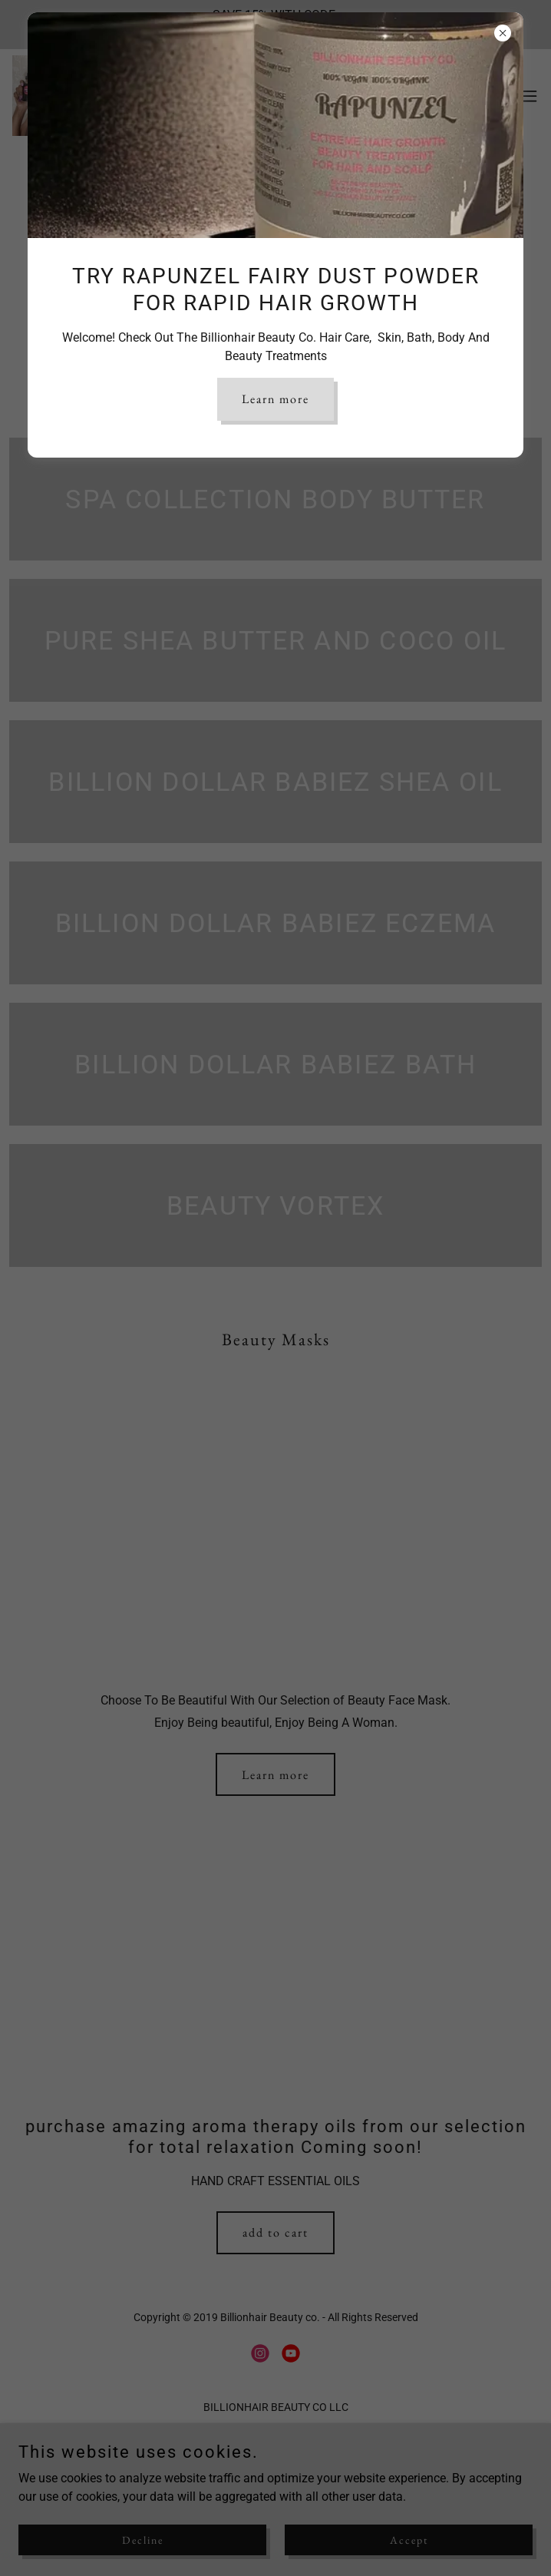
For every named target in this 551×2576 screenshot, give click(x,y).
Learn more (275, 399)
